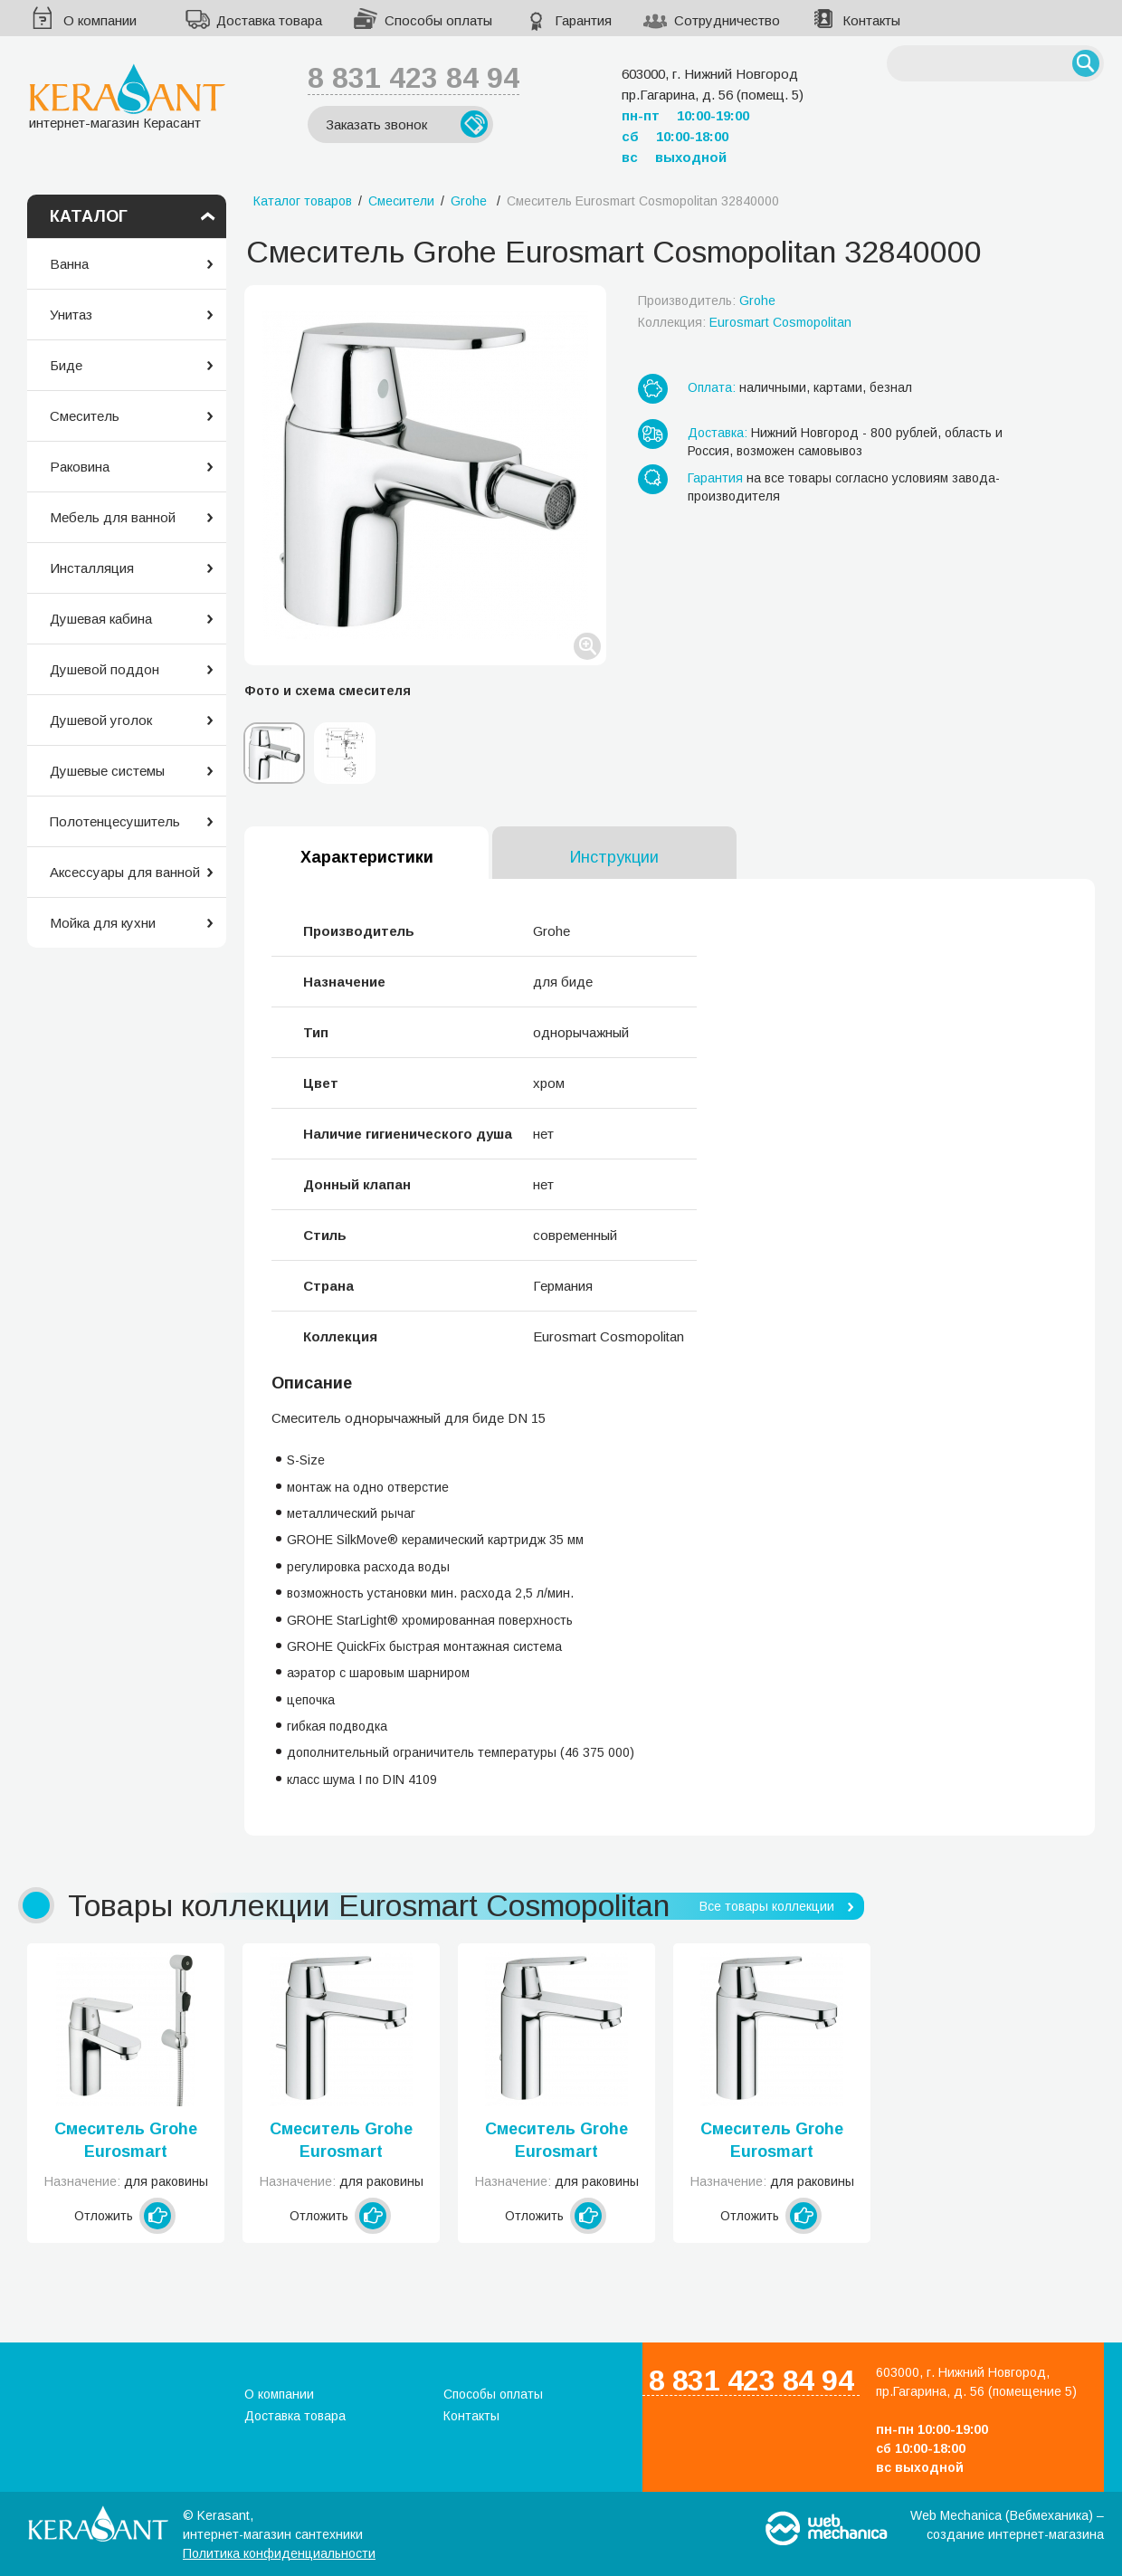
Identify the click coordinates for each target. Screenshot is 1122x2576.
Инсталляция (92, 568)
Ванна (69, 264)
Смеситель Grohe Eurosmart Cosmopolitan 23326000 (556, 2141)
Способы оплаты (438, 20)
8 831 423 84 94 (413, 78)
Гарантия (583, 20)
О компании (100, 20)
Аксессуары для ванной (125, 872)
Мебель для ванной (113, 517)
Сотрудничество (727, 20)
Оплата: (712, 387)
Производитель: (706, 300)
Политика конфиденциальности (279, 2553)
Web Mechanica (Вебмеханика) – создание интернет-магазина (1007, 2525)
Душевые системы (107, 770)
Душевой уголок (101, 720)
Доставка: (717, 432)
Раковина (79, 466)
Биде (66, 365)
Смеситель (84, 416)
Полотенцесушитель (115, 821)
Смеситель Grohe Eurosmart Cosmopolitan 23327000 (771, 2141)
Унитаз (71, 314)
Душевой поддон (104, 669)
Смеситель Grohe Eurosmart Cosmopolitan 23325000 (341, 2141)
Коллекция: (744, 322)
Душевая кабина (101, 618)
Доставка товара (269, 20)
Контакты (871, 20)
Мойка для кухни (103, 922)
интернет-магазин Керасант (127, 96)
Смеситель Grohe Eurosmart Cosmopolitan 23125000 (125, 2141)
